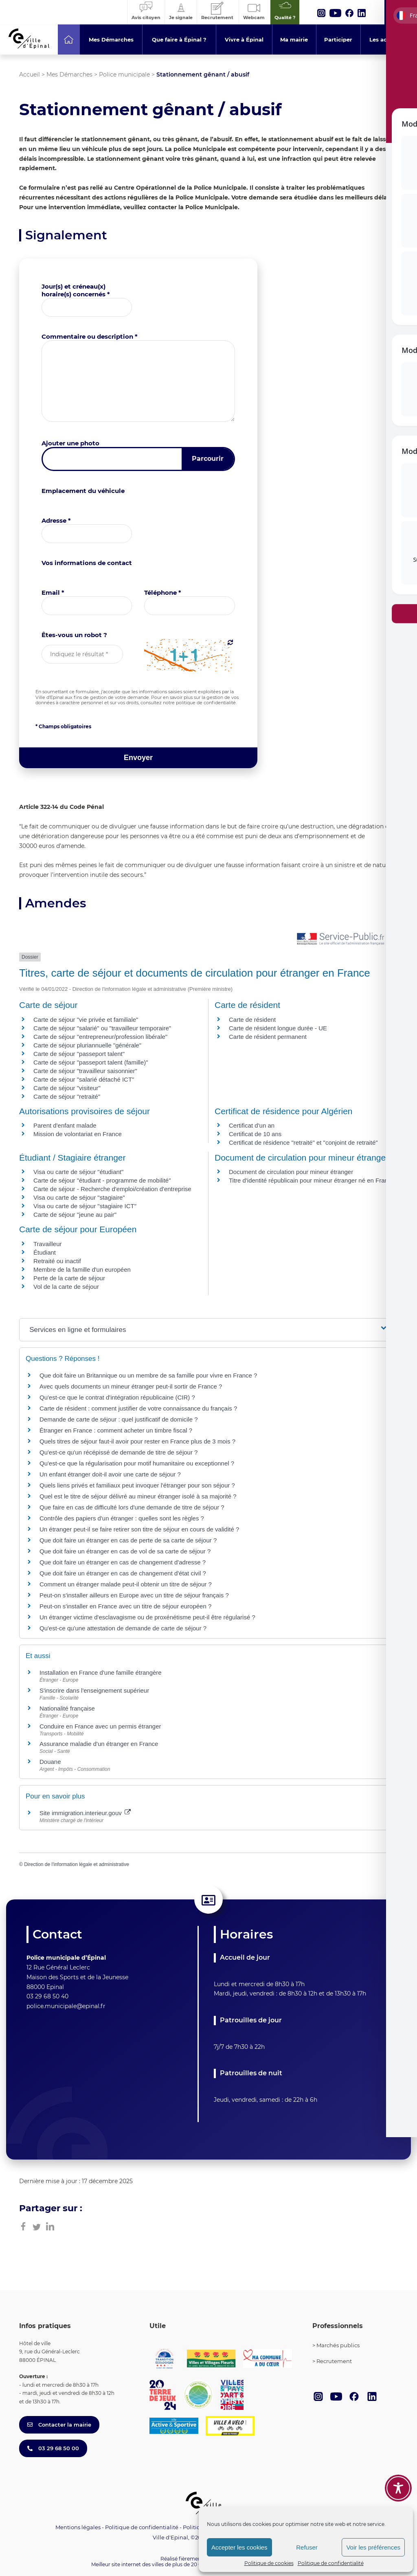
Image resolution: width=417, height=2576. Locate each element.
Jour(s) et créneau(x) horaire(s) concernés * (76, 290)
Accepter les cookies (239, 2547)
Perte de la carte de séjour (69, 1278)
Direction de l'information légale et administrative (76, 1864)
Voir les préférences (373, 2547)
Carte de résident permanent (268, 1036)
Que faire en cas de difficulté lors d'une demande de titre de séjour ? (132, 1507)
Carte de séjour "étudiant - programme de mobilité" (102, 1180)
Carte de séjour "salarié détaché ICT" (83, 1079)
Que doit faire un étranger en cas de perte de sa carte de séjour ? (128, 1540)
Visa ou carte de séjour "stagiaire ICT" (84, 1206)
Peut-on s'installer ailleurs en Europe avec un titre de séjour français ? (134, 1595)
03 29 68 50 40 (47, 1996)
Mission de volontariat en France (77, 1133)
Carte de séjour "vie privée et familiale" (85, 1019)
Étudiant (44, 1252)
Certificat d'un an (251, 1125)
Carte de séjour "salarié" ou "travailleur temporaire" (102, 1028)
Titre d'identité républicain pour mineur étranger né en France (312, 1180)
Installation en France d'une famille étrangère (101, 1672)
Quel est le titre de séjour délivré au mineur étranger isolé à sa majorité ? (139, 1496)
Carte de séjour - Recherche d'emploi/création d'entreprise (112, 1188)
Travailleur (47, 1243)
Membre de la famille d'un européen (82, 1269)
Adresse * (56, 520)
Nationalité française (67, 1708)
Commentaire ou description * (90, 336)
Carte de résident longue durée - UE (278, 1028)
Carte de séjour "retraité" (66, 1096)
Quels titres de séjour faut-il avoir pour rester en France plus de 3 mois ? (137, 1441)
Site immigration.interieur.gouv (85, 1812)
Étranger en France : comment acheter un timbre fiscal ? (116, 1430)
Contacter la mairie (59, 2424)
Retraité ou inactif (57, 1260)
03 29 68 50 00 (53, 2448)
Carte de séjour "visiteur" (67, 1087)
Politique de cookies (269, 2563)
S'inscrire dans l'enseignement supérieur (94, 1690)
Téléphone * (162, 592)
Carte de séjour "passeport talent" (79, 1053)
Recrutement (334, 2361)
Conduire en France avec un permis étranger (100, 1726)
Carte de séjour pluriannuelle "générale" (87, 1045)
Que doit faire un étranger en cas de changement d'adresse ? (123, 1562)
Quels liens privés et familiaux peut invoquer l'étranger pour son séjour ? (137, 1485)
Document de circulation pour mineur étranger (291, 1171)
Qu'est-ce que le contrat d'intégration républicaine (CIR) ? (117, 1397)
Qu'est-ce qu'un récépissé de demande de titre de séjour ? (119, 1452)
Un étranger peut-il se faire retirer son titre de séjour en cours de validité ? (139, 1529)
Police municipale (124, 74)
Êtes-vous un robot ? (74, 635)
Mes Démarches (69, 74)
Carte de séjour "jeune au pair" (74, 1214)
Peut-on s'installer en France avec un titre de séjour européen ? (125, 1606)
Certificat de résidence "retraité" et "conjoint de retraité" (303, 1142)
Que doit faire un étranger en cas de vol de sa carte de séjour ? (125, 1551)
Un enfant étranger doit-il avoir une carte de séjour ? (111, 1474)
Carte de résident (252, 1019)
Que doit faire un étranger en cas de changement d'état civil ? (123, 1573)
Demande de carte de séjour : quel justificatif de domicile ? (119, 1419)
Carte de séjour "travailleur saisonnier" (85, 1070)
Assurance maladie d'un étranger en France (99, 1743)
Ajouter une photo (70, 443)
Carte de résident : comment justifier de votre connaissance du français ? (138, 1408)
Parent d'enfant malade (65, 1125)
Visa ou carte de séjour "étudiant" (78, 1171)
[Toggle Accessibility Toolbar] (398, 2488)
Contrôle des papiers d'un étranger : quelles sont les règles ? (122, 1518)
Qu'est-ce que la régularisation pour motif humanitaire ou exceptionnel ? (137, 1463)
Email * (53, 592)
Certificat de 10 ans (255, 1133)
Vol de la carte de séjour (66, 1286)
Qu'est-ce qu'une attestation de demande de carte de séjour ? (123, 1628)
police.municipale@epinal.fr (65, 2006)
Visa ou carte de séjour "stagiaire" (79, 1197)
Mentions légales (78, 2527)
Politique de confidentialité (331, 2563)
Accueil (29, 74)
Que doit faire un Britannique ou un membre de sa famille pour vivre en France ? (148, 1375)
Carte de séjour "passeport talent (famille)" (90, 1062)
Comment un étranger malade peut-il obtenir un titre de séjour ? (126, 1584)
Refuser (307, 2547)
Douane (50, 1761)
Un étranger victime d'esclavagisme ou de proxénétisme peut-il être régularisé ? (147, 1617)
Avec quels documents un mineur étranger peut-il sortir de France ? (131, 1386)
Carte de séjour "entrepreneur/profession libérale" (100, 1036)
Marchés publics (338, 2345)
